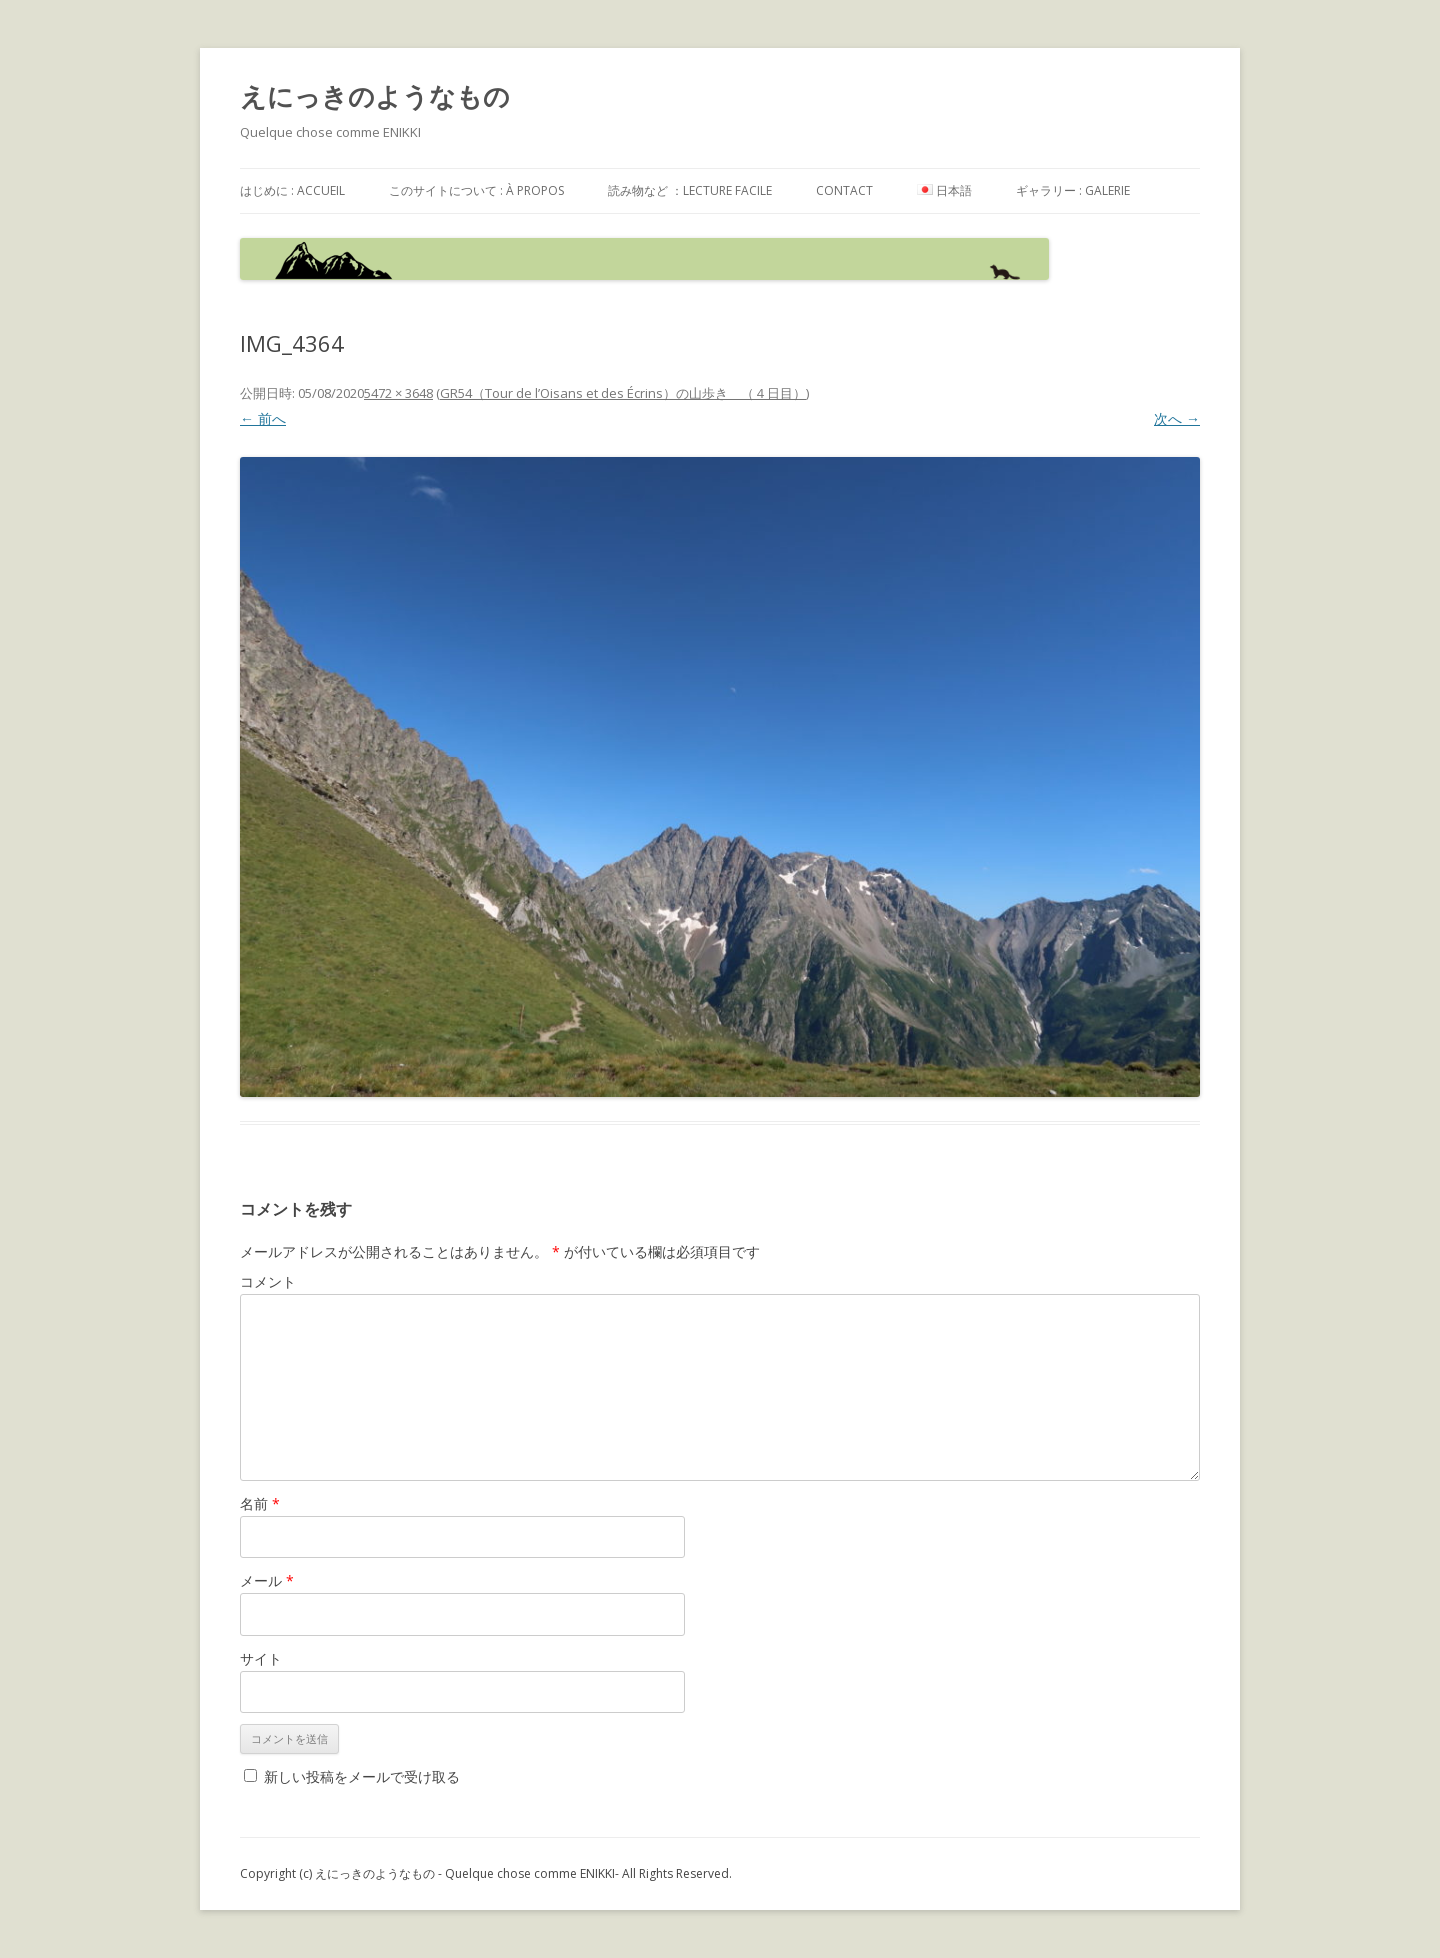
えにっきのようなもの (375, 96)
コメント (268, 1281)
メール (267, 1580)
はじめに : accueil (292, 190)
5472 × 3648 (398, 393)
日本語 (944, 190)
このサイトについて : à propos (476, 190)
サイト (261, 1658)
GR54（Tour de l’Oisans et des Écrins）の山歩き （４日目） (623, 393)
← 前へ (263, 418)
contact (844, 190)
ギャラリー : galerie (1073, 190)
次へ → (1177, 418)
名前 (260, 1503)
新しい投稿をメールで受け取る (362, 1776)
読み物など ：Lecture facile (690, 190)
